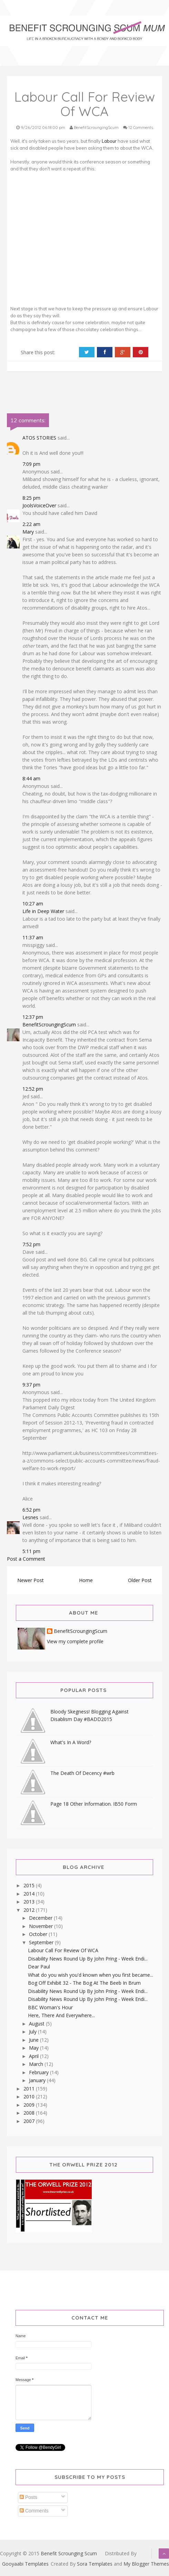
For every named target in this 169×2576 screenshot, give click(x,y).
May (34, 2047)
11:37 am (32, 937)
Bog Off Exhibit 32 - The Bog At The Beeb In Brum (84, 1983)
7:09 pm (31, 464)
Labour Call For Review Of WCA (63, 1950)
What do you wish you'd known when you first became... (90, 1975)
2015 (29, 1885)
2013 (29, 1901)
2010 (29, 2096)
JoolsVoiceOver (39, 505)
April (34, 2056)
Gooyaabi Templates (25, 2563)
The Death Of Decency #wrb (82, 1773)
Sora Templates (94, 2563)
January (38, 2080)
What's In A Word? (70, 1742)
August (37, 2023)
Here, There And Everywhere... (61, 2015)
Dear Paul (39, 1966)
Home (86, 1580)
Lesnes (30, 1517)
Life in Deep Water (43, 911)
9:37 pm (31, 1384)
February (39, 2072)
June (34, 2040)
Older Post (140, 1580)
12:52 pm (32, 1088)
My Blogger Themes (146, 2563)
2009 (29, 2105)
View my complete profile (75, 1641)
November (41, 1926)
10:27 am (32, 903)
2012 (29, 1910)
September (42, 1942)
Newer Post (30, 1580)
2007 (29, 2121)
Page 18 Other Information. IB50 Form (93, 1804)
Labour (109, 141)
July (33, 2031)
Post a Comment (26, 1558)
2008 (29, 2112)
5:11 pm (31, 1551)
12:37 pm (32, 1017)
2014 (29, 1893)
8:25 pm (31, 498)
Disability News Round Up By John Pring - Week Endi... (88, 1958)
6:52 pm (31, 1509)
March (36, 2064)
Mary (28, 531)
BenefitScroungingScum (49, 1024)
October (39, 1934)
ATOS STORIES (39, 437)
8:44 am (31, 778)
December (41, 1918)
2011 (29, 2088)
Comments (34, 2510)
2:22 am (31, 524)
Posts (28, 2497)
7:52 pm (31, 1244)
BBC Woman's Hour (50, 2007)
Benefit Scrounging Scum (69, 2553)
